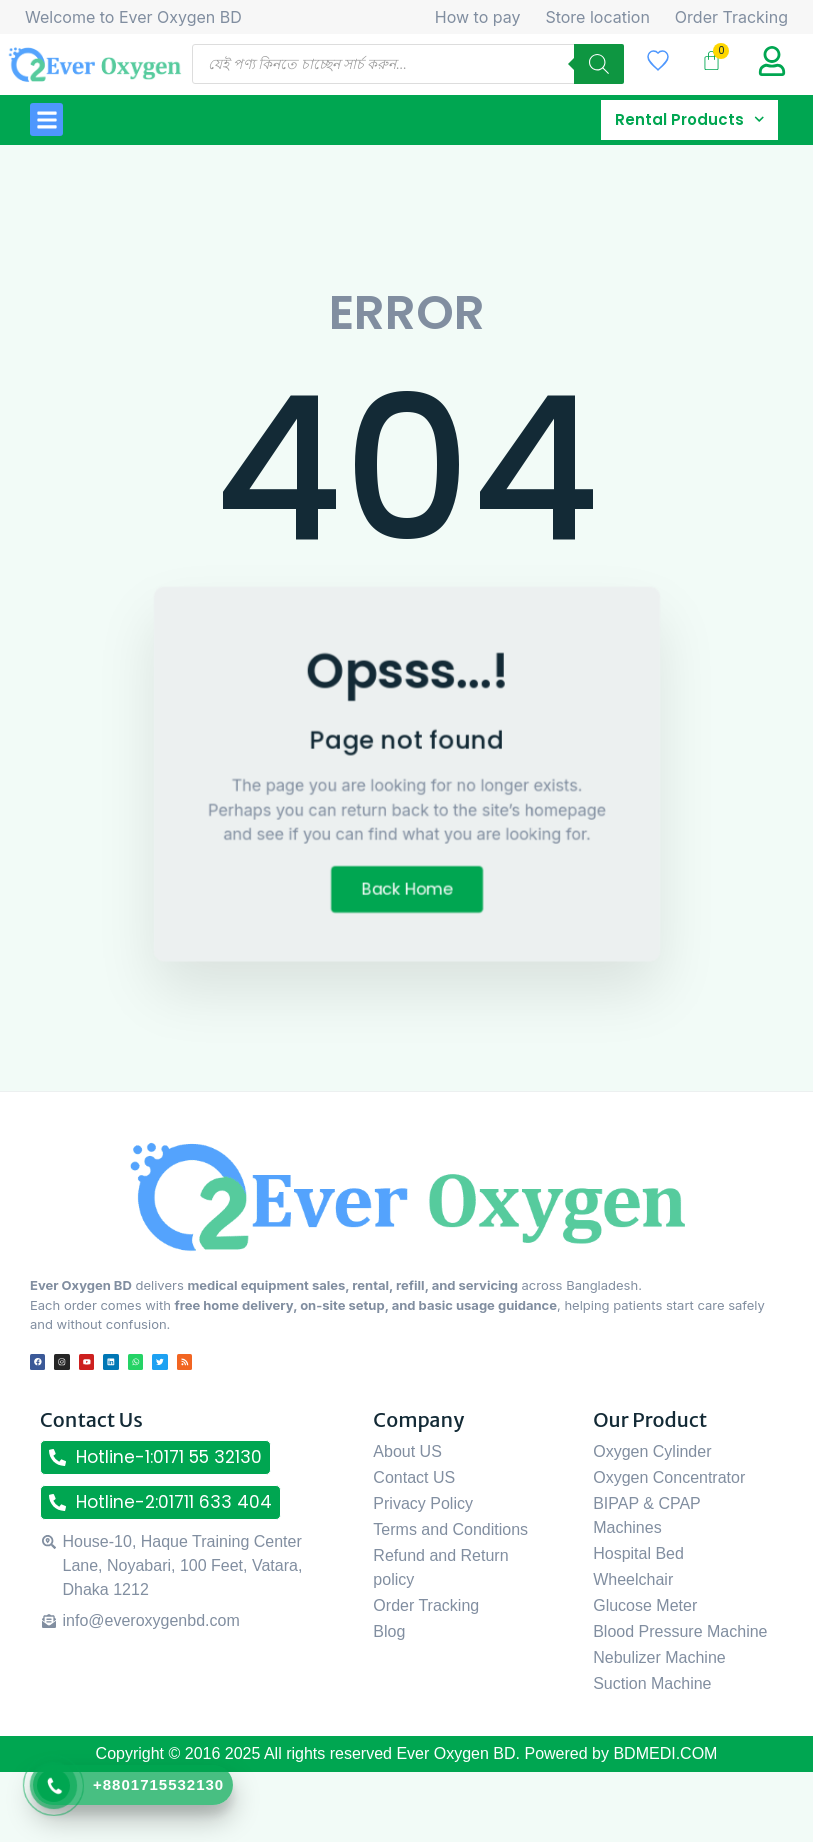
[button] (46, 119)
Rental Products (690, 120)
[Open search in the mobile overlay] (408, 64)
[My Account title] (772, 61)
